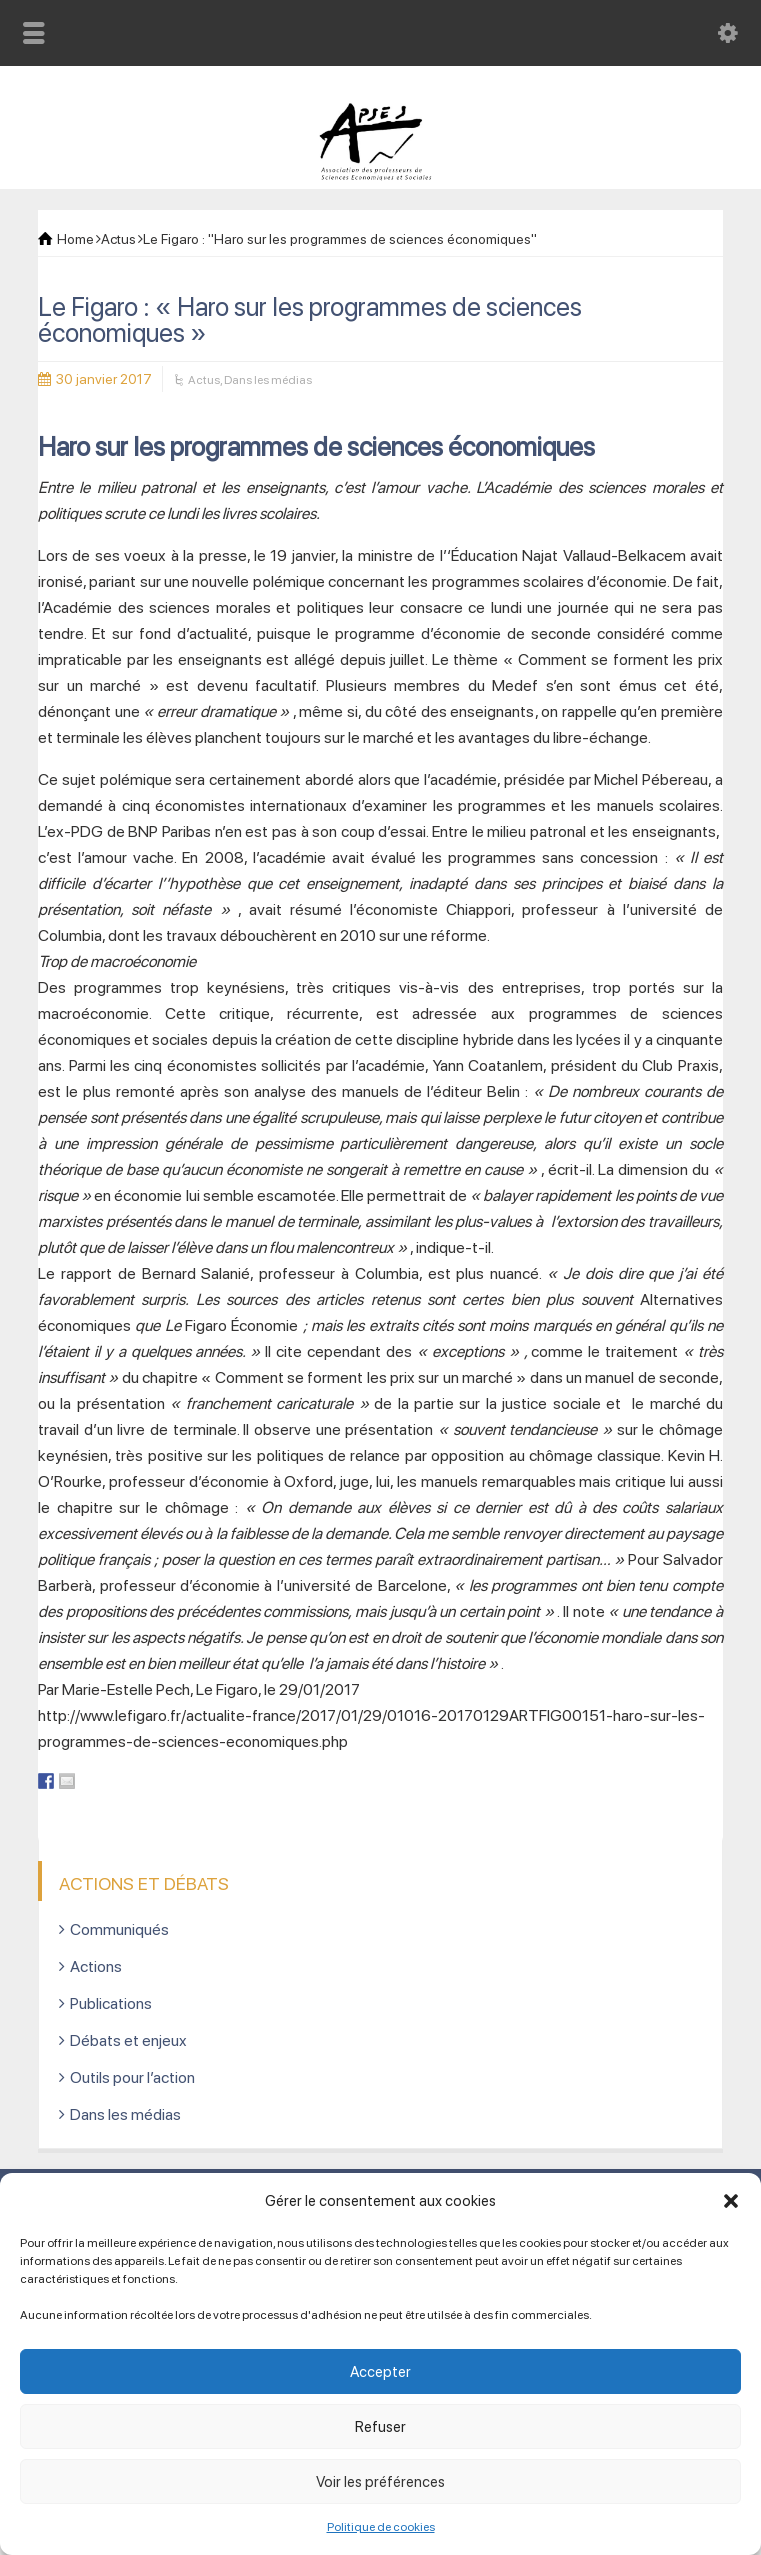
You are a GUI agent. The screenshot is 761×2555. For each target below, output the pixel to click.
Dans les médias (268, 380)
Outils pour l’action (132, 2077)
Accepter (380, 2372)
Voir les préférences (380, 2482)
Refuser (380, 2427)
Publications (111, 2003)
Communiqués (119, 1929)
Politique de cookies (381, 2527)
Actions (96, 1966)
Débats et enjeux (128, 2040)
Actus (204, 380)
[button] (731, 2201)
